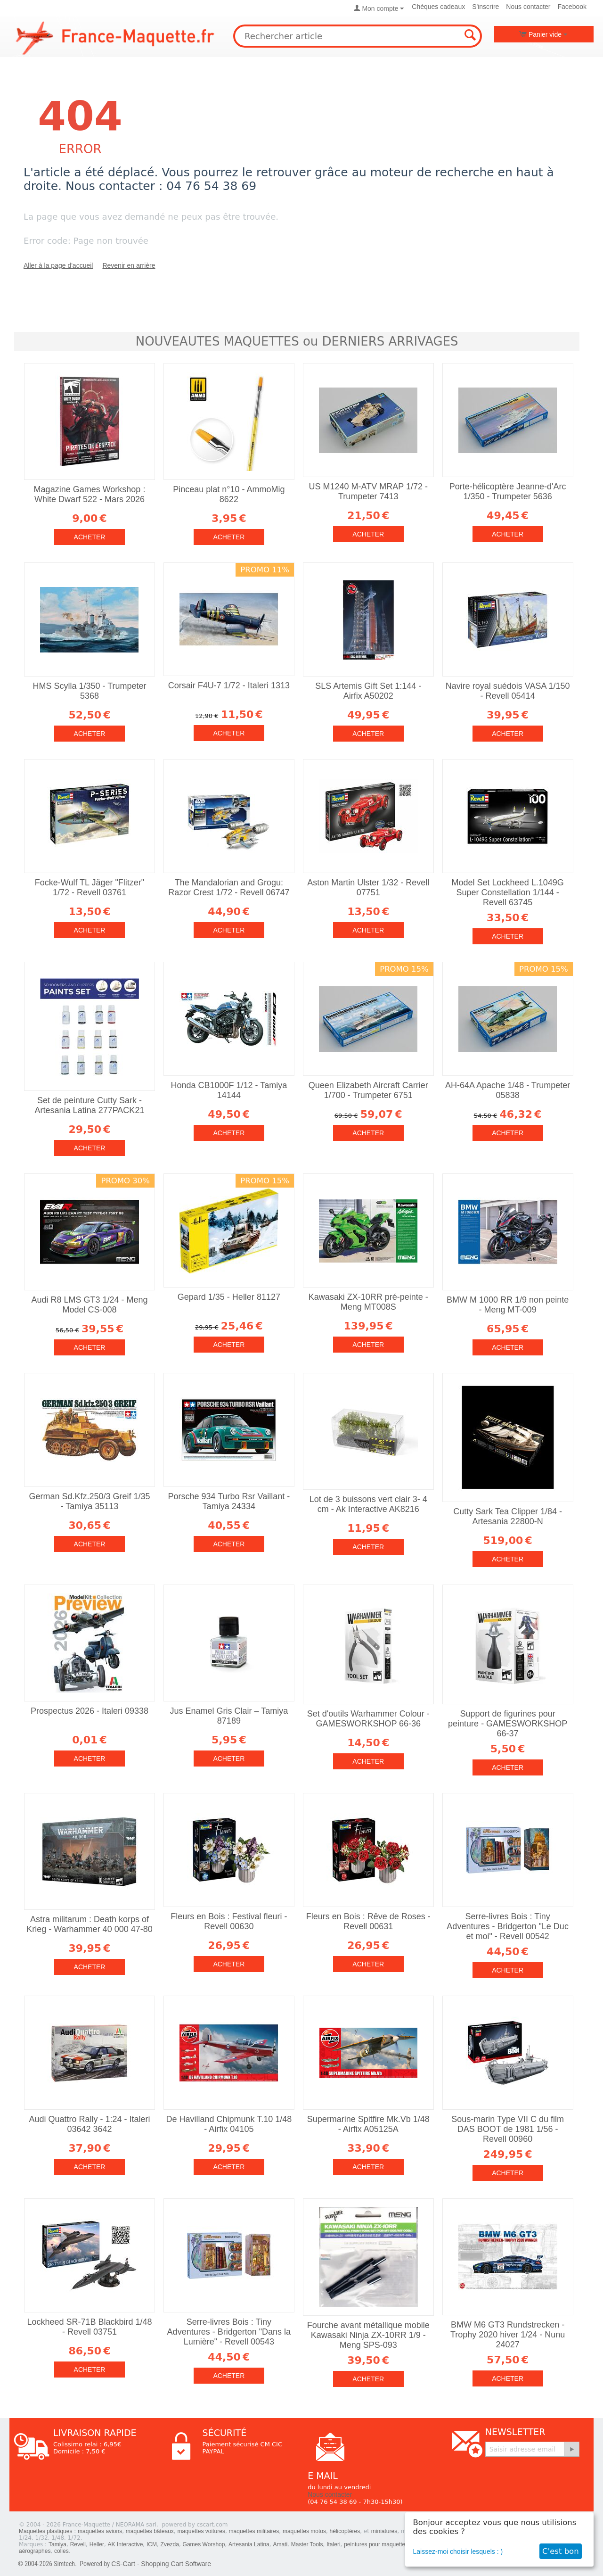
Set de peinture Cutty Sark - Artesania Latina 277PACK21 (90, 1105)
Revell (78, 2544)
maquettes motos (304, 2531)
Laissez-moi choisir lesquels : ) (458, 2551)
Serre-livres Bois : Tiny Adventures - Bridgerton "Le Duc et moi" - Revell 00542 (508, 1926)
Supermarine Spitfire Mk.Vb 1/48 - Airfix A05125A (368, 2124)
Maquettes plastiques (45, 2531)
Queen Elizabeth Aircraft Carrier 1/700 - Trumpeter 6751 (368, 1090)
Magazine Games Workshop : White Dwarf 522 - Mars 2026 (90, 494)
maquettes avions (100, 2531)
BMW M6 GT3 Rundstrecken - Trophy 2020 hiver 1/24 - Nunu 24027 (507, 2334)
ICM (152, 2544)
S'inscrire (485, 6)
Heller (97, 2544)
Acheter (90, 537)
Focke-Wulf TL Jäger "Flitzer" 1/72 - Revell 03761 (90, 887)
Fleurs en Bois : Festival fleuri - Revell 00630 (229, 1921)
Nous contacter (528, 6)
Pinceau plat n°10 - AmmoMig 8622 (229, 494)
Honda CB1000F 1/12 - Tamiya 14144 (229, 1090)
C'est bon (560, 2551)
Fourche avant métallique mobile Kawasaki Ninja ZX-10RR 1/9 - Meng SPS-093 (368, 2335)
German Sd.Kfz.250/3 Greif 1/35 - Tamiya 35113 (89, 1501)
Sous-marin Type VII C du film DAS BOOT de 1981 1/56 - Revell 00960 (507, 2129)
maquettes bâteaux (150, 2531)
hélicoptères (345, 2531)
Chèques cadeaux (438, 6)
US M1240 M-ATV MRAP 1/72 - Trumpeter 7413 (368, 491)
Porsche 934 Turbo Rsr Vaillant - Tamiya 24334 (229, 1501)
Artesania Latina (248, 2544)
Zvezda (170, 2544)
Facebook (572, 6)
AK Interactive (125, 2544)
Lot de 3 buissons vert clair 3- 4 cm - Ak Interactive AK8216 (368, 1504)
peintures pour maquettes (376, 2544)
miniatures (384, 2531)
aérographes (34, 2551)
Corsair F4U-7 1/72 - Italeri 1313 (229, 685)
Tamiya (57, 2544)
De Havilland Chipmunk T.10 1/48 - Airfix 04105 (229, 2124)
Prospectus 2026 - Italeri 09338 (89, 1711)
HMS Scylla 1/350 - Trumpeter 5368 (89, 691)
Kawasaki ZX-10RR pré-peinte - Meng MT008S (368, 1302)
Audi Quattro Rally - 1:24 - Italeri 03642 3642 (89, 2124)
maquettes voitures (201, 2531)
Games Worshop (204, 2544)
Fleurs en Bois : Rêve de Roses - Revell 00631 (368, 1921)
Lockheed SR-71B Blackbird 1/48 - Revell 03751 (89, 2327)
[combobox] (357, 36)
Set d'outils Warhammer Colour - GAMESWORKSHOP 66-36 (368, 1718)
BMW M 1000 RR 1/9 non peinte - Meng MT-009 (508, 1304)
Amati (280, 2544)
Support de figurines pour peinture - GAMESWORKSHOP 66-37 (507, 1723)
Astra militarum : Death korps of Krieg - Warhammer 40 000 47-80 (89, 1924)
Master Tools (307, 2544)
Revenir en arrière (128, 265)
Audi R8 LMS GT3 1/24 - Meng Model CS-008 (89, 1304)
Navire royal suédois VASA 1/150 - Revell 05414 (508, 691)
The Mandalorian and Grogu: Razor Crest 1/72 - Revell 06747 (228, 887)
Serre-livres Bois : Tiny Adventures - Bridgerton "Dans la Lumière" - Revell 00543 (229, 2331)
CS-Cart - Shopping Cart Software (161, 2564)
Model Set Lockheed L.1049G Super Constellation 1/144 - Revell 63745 (508, 892)
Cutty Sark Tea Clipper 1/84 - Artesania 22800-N (507, 1516)
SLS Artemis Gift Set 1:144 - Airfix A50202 (368, 691)
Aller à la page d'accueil (58, 265)
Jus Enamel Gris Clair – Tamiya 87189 (229, 1716)
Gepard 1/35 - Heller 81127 (229, 1297)
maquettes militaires (254, 2531)
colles (61, 2551)
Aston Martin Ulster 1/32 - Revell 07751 (368, 887)
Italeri (333, 2544)
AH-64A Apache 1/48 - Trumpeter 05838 (507, 1090)
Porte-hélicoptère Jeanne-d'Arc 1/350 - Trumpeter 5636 (507, 491)
